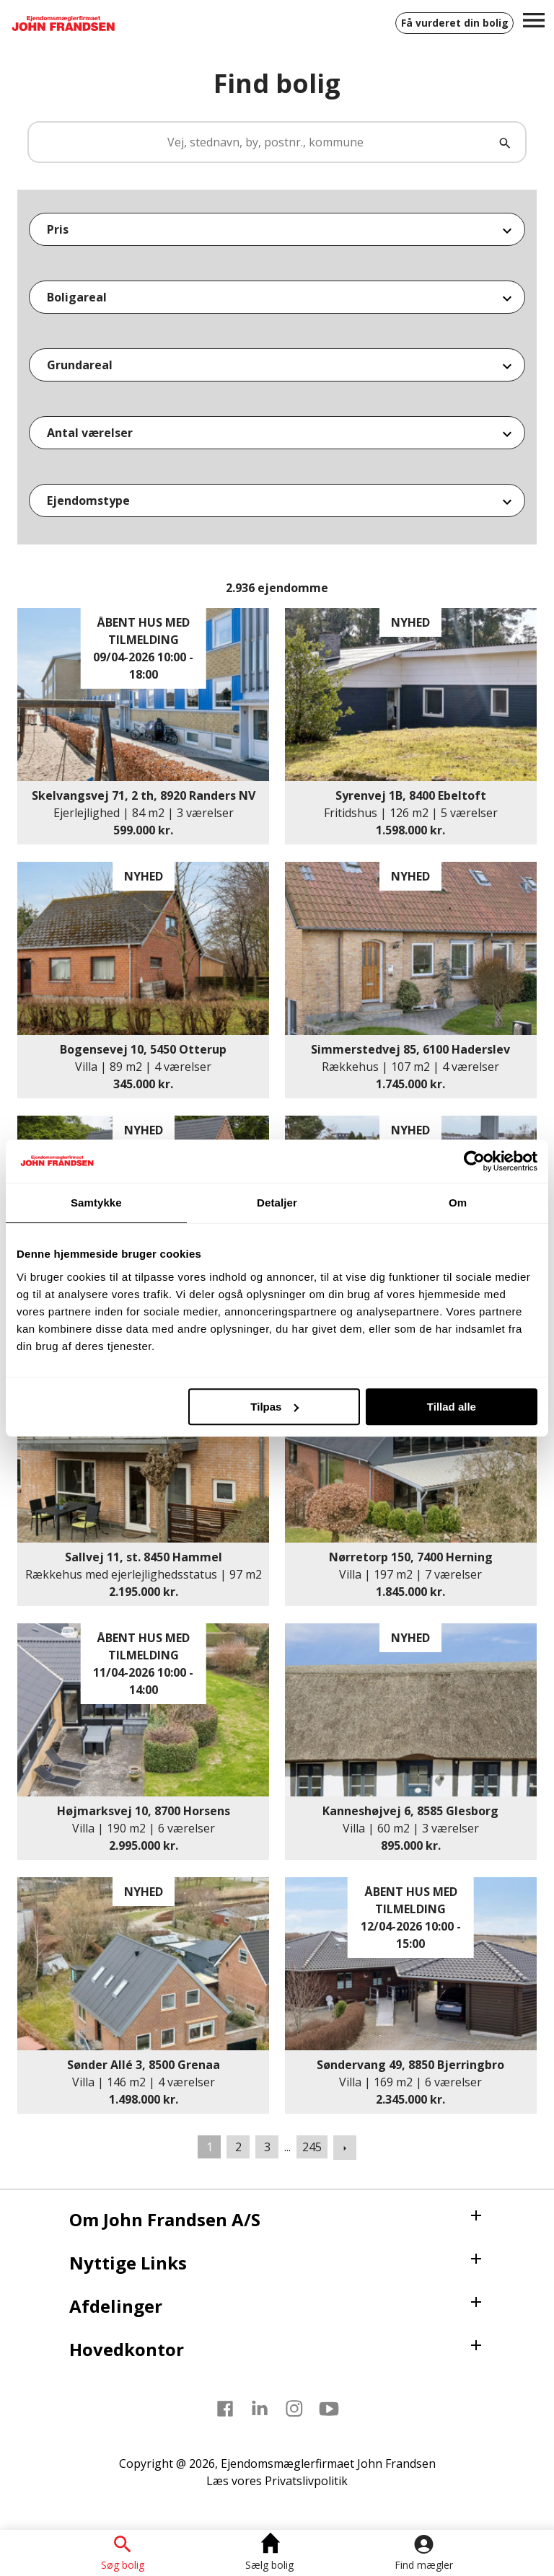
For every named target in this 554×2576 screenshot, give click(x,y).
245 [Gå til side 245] (312, 2147)
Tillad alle (451, 1407)
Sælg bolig (269, 2564)
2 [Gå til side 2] (238, 2147)
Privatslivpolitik (306, 2481)
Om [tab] (458, 1202)
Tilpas (274, 1407)
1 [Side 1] (209, 2147)
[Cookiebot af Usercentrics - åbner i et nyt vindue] (474, 1161)
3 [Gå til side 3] (267, 2147)
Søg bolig (122, 2564)
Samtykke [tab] (96, 1202)
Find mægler (424, 2564)
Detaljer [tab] (277, 1202)
